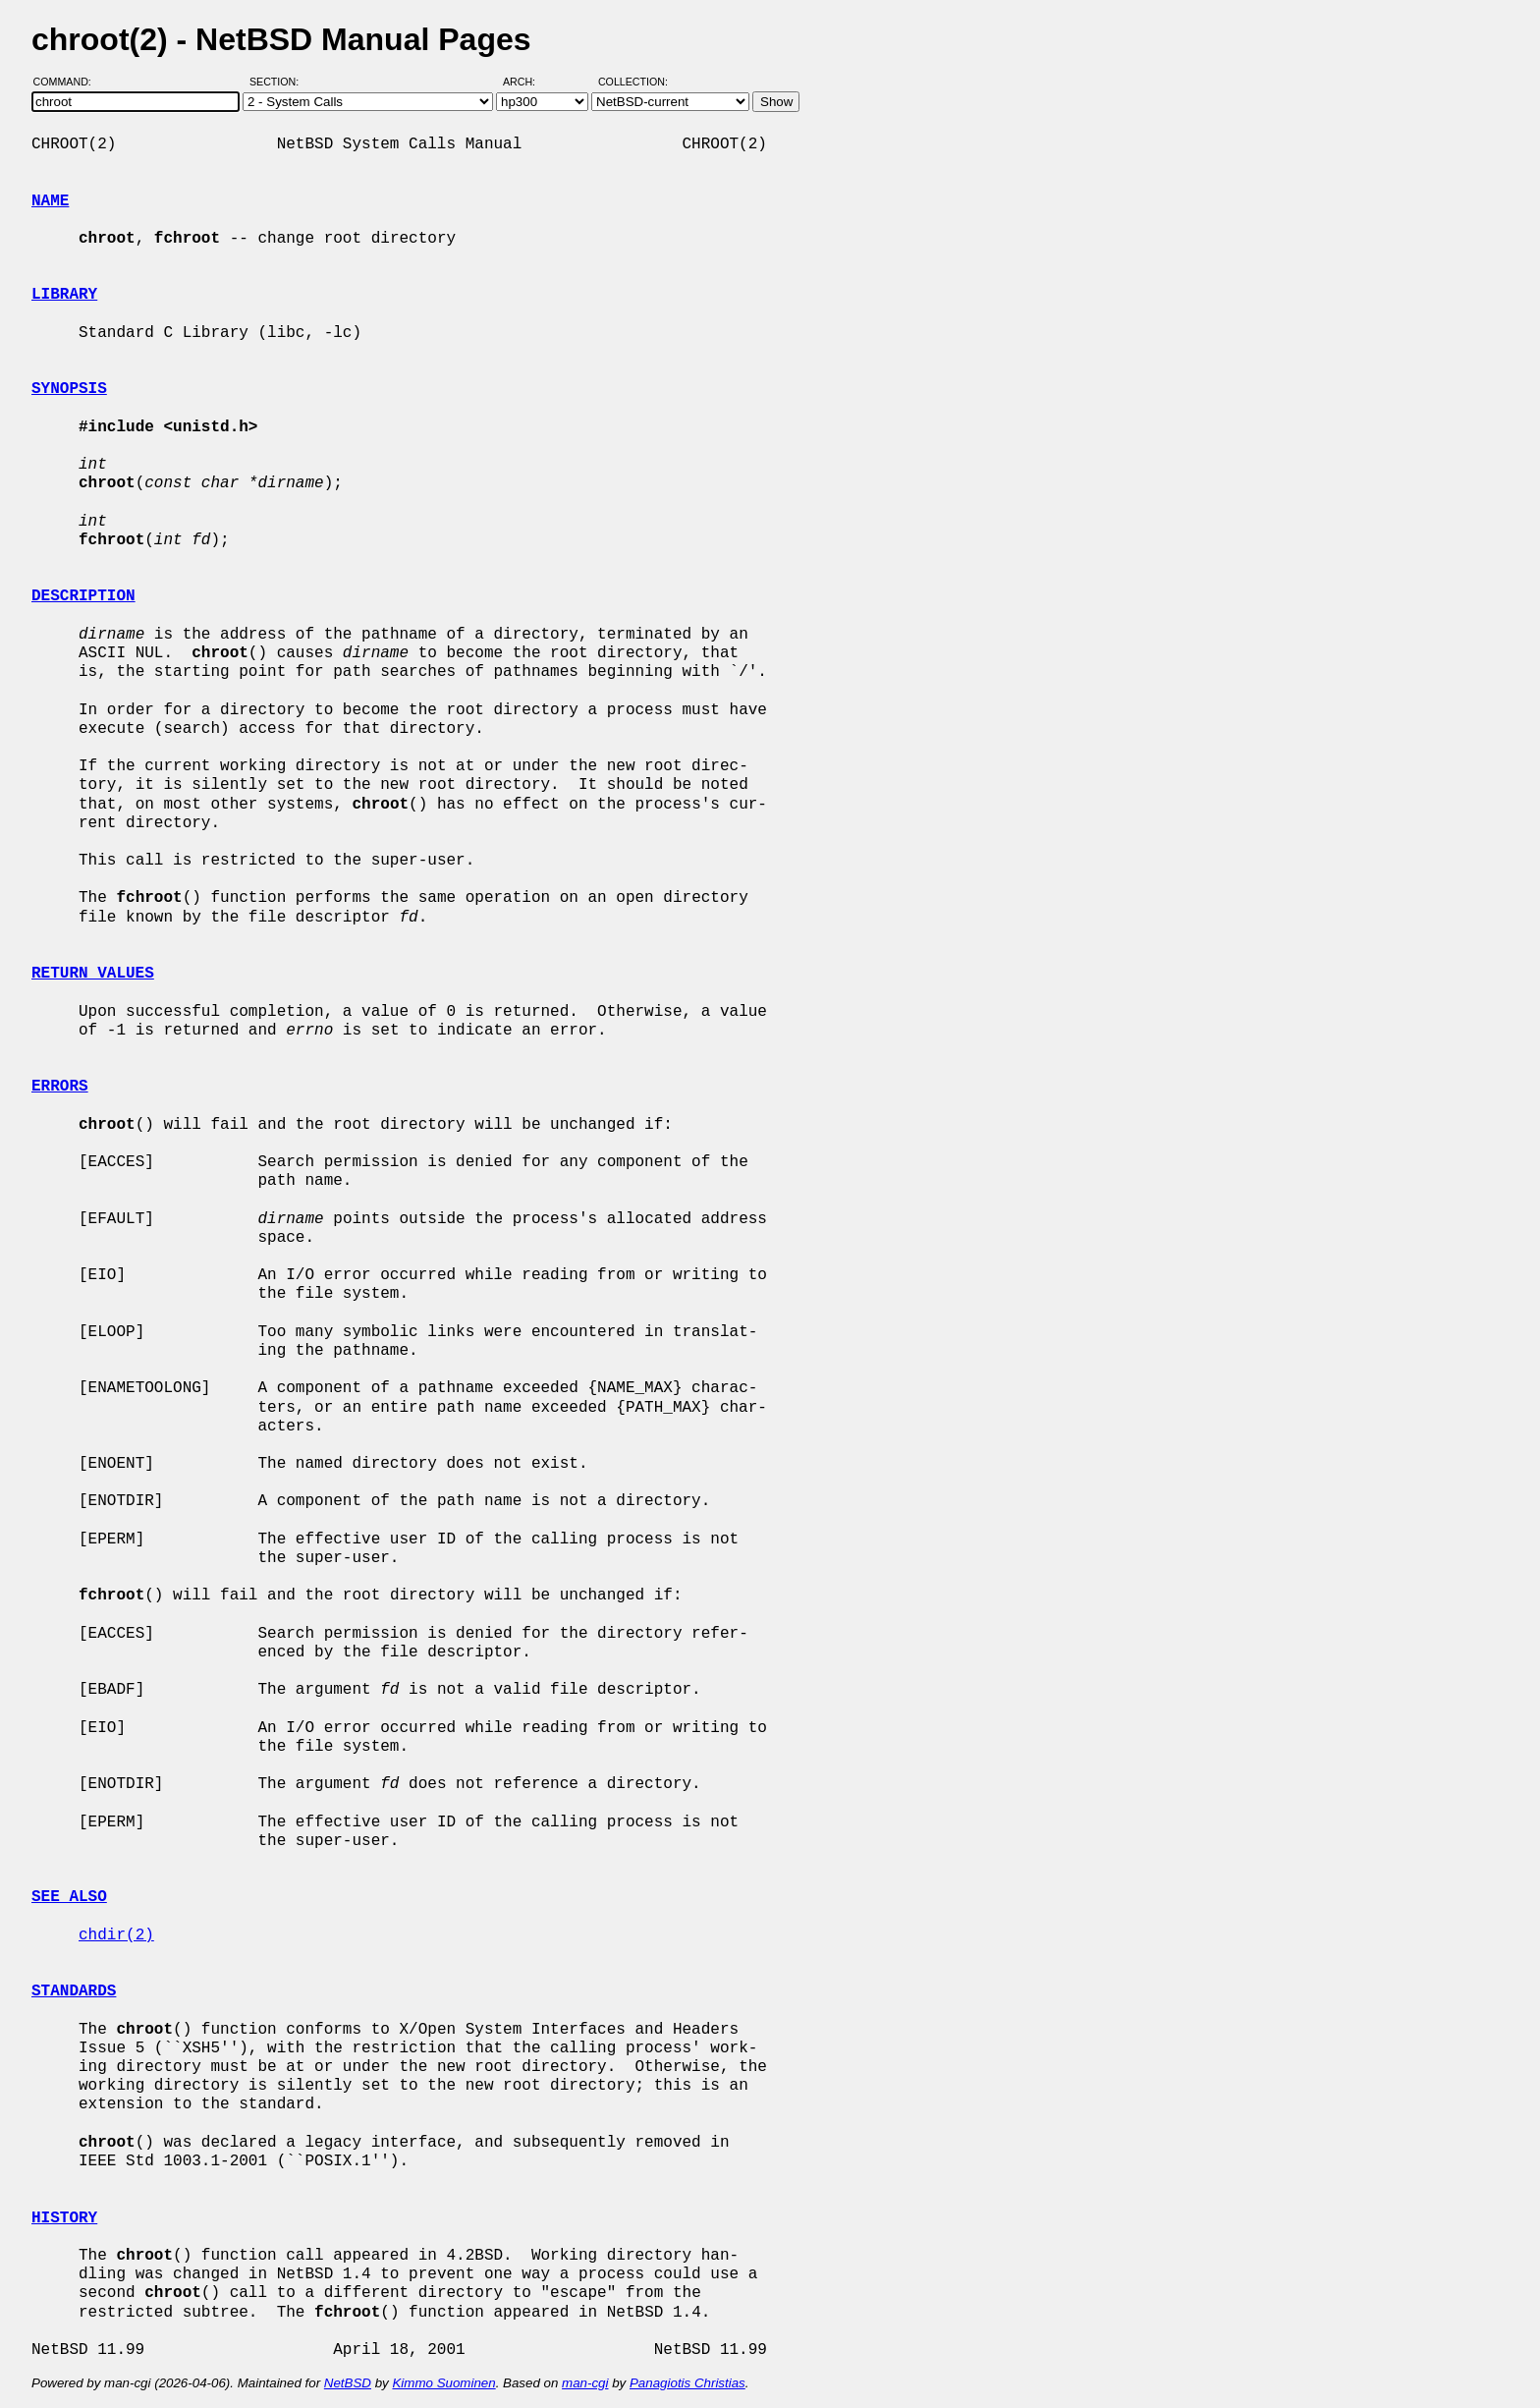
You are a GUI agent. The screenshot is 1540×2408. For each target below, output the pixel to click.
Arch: (528, 81)
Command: (68, 81)
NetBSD (347, 2383)
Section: (278, 81)
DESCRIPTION (83, 596)
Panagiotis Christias (687, 2383)
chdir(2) (116, 1935)
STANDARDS (73, 1991)
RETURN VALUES (92, 973)
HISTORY (64, 2218)
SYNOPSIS (69, 389)
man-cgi (585, 2383)
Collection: (633, 81)
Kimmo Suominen (443, 2383)
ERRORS (59, 1086)
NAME (50, 201)
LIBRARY (64, 295)
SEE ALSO (69, 1897)
